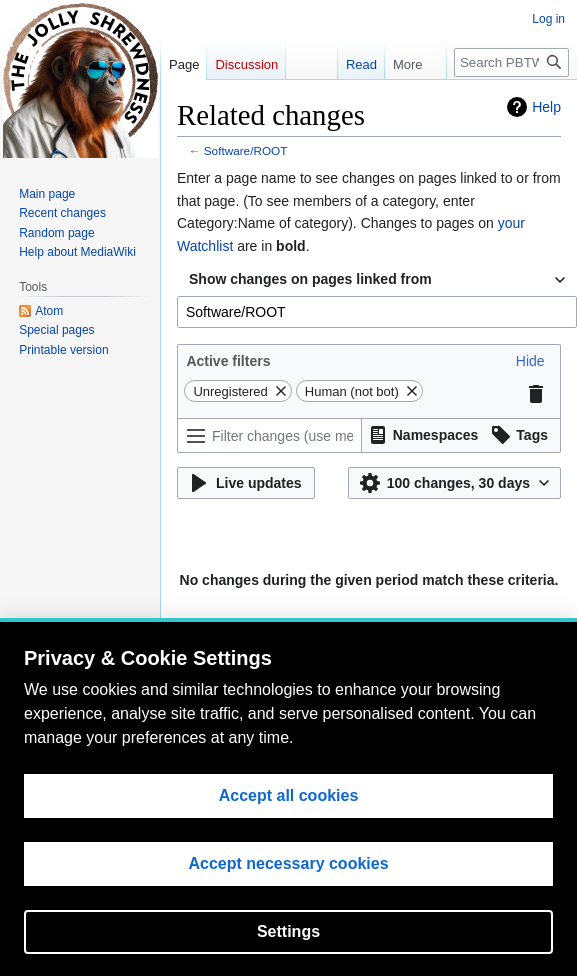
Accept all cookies (289, 929)
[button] (530, 361)
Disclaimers (381, 708)
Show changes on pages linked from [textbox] (310, 279)
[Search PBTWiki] (511, 62)
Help (546, 107)
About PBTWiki (297, 708)
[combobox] (377, 280)
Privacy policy (208, 708)
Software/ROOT (246, 150)
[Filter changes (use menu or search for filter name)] (269, 435)
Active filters (228, 361)
